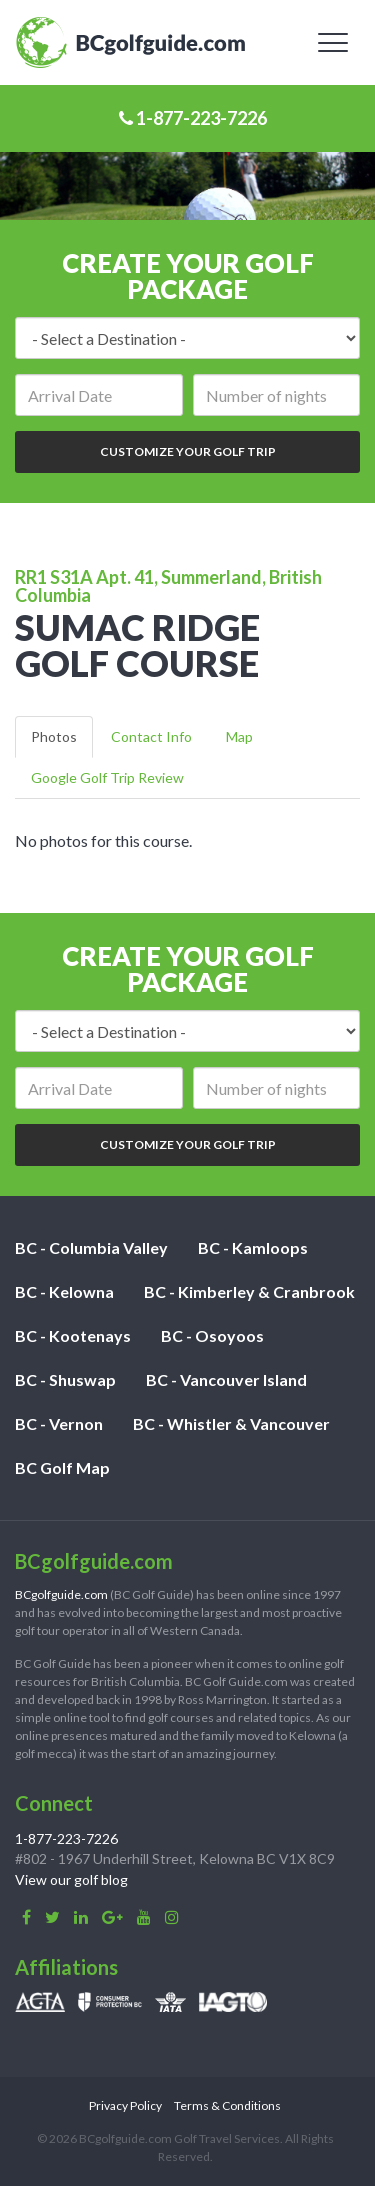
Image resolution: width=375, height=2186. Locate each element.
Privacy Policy (125, 2105)
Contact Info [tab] (151, 736)
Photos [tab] (54, 736)
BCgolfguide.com (61, 1594)
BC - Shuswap (65, 1379)
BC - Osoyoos (212, 1335)
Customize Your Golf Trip (188, 451)
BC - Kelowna (64, 1291)
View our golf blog (71, 1879)
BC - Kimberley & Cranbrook (249, 1291)
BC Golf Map (62, 1467)
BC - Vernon (59, 1423)
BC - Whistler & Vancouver (231, 1423)
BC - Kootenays (73, 1335)
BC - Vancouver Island (226, 1379)
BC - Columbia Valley (91, 1247)
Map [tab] (239, 736)
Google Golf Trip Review (107, 777)
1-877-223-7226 (193, 118)
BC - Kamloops (253, 1247)
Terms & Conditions (227, 2105)
